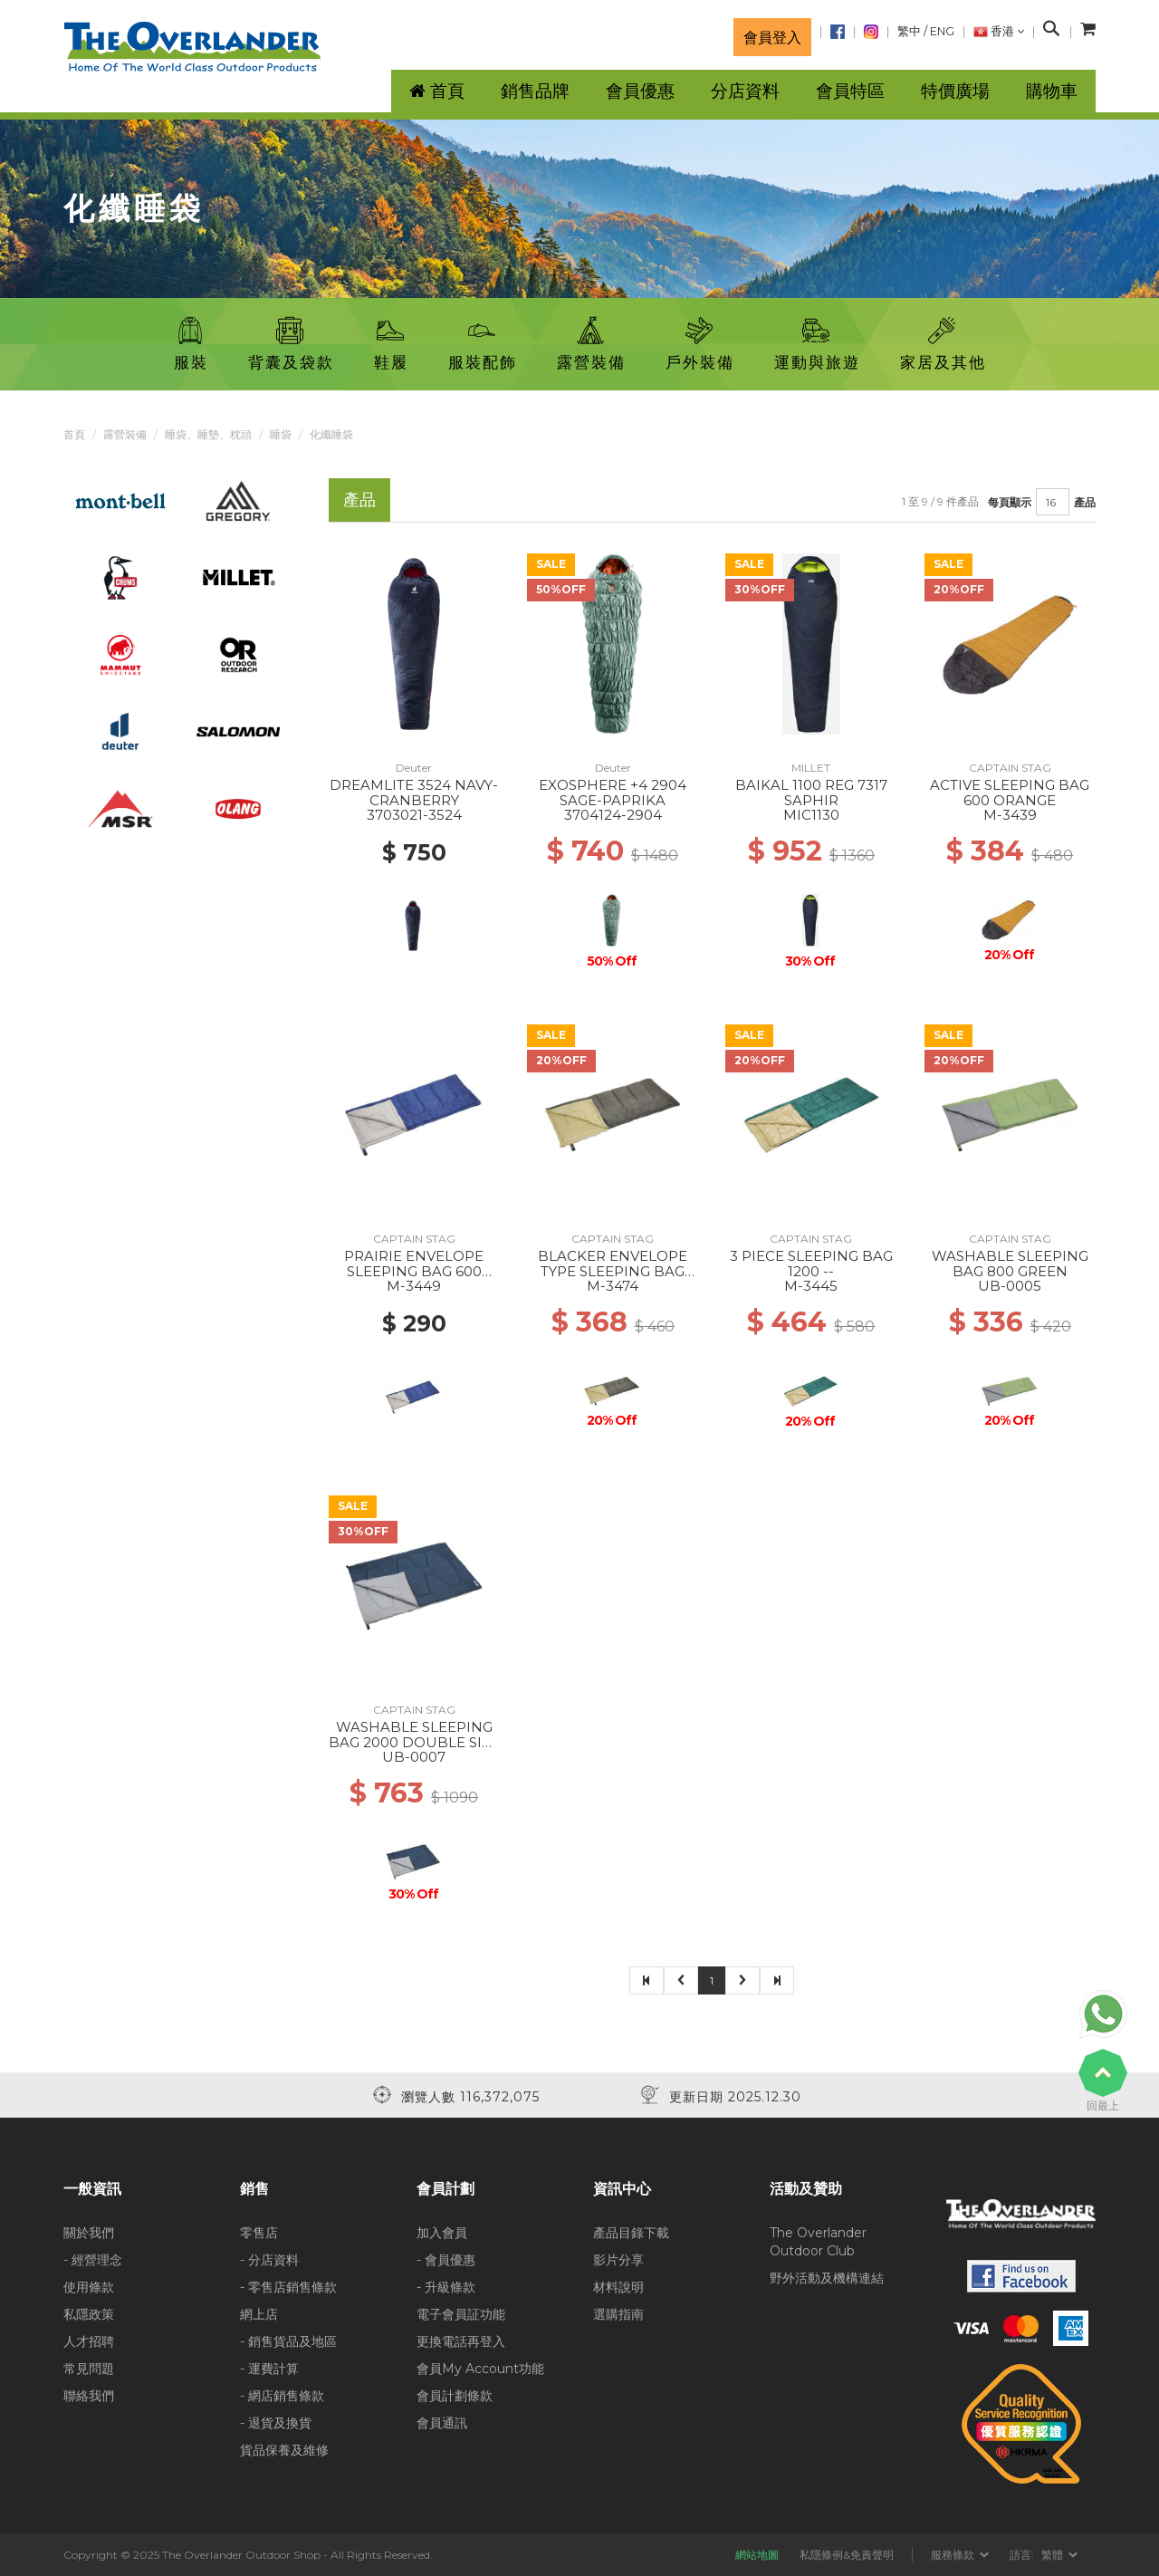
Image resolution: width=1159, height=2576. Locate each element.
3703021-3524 (414, 814)
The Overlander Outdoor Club (818, 2242)
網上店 (259, 2314)
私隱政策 (88, 2314)
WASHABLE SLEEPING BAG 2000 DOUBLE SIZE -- (414, 1741)
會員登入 (772, 37)
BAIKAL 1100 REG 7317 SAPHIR (811, 792)
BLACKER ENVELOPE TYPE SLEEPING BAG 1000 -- (612, 1270)
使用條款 (88, 2287)
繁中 (909, 31)
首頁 (74, 434)
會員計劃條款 (455, 2396)
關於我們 (88, 2233)
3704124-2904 (613, 814)
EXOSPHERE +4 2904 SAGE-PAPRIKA (612, 792)
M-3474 (612, 1285)
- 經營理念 (92, 2260)
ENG (942, 31)
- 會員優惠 (446, 2260)
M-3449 (414, 1285)
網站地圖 (757, 2555)
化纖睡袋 (331, 434)
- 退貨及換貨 (275, 2423)
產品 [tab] (359, 499)
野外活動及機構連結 (827, 2278)
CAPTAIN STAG (1010, 767)
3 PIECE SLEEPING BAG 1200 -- (811, 1263)
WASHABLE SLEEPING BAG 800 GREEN (1010, 1263)
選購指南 (618, 2314)
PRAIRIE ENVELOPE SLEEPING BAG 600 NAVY (414, 1270)
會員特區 (850, 91)
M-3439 (1010, 814)
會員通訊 (442, 2423)
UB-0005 (1009, 1285)
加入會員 (442, 2233)
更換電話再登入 (461, 2341)
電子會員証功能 (461, 2314)
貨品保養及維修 (284, 2450)
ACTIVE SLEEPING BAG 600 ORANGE (1009, 792)
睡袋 (281, 434)
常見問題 (88, 2368)
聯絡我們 (88, 2396)
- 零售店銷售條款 (288, 2287)
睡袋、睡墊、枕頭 (208, 434)
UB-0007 (413, 1756)
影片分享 (618, 2260)
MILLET (810, 767)
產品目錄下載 (631, 2233)
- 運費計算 (269, 2368)
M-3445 (811, 1285)
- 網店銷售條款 (282, 2396)
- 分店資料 (269, 2260)
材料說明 (618, 2287)
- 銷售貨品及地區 (288, 2341)
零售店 (259, 2233)
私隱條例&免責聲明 (847, 2555)
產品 (1085, 502)
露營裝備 (125, 434)
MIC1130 (811, 814)
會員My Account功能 (480, 2368)
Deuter (414, 767)
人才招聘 (88, 2341)
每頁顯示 (1009, 502)
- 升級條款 (446, 2287)
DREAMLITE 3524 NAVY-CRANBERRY (414, 792)
